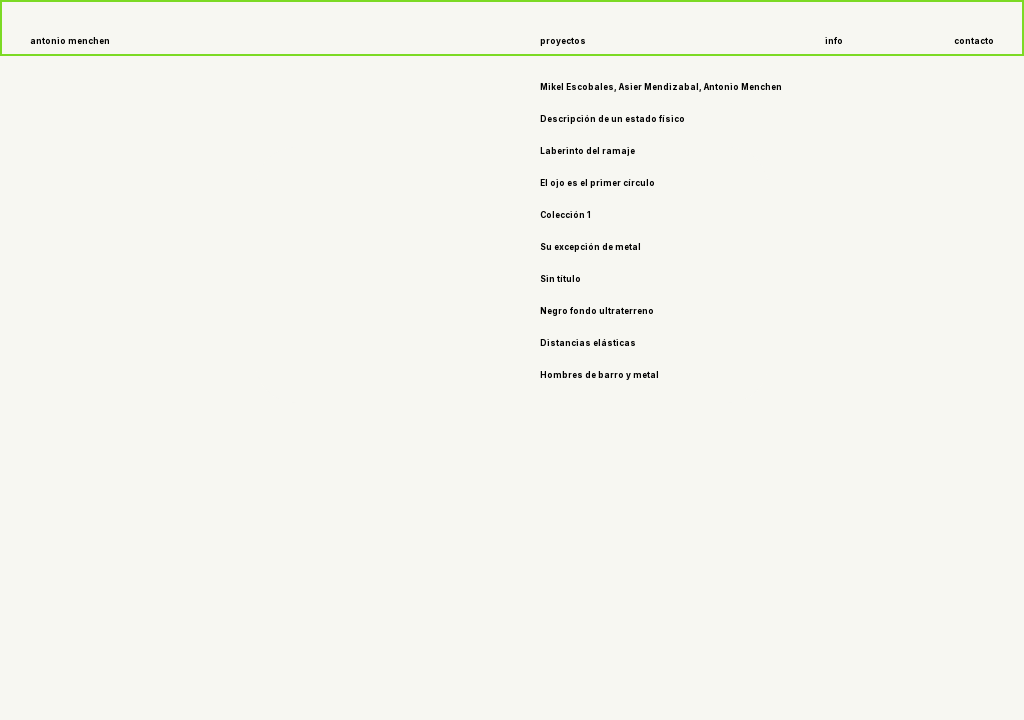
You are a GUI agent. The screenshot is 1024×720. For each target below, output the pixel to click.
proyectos (563, 41)
